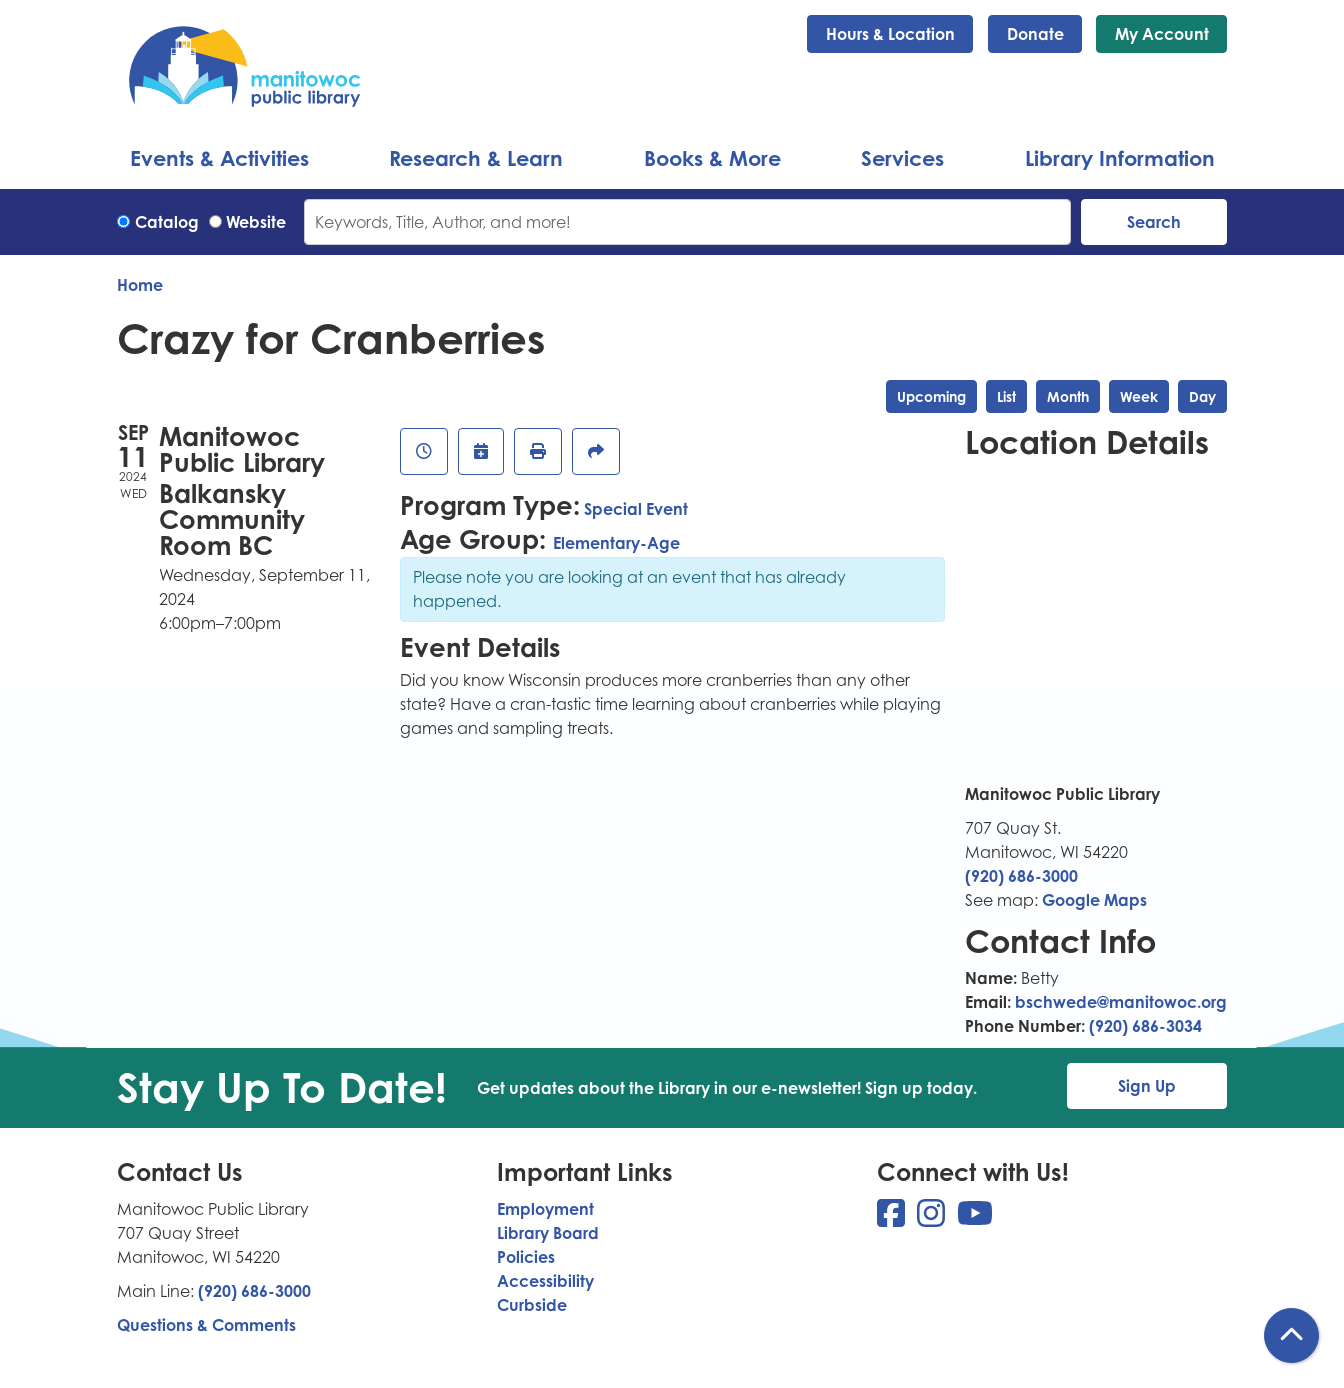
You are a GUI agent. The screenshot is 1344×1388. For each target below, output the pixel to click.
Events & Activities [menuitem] (219, 158)
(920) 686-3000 (1021, 876)
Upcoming (931, 396)
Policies (526, 1257)
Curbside (532, 1305)
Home (140, 285)
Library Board (548, 1233)
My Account (1162, 34)
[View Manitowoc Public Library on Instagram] (933, 1219)
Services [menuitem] (902, 158)
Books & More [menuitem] (712, 158)
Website (256, 222)
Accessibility (545, 1281)
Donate (1035, 34)
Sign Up (1147, 1086)
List (1006, 396)
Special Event (636, 509)
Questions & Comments (206, 1325)
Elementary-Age (616, 543)
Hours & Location (890, 34)
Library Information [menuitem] (1120, 158)
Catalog (167, 222)
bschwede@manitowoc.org (1121, 1002)
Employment (545, 1209)
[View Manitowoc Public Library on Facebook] (893, 1219)
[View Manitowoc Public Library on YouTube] (975, 1219)
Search (1154, 222)
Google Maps (1094, 900)
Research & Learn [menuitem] (476, 158)
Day (1202, 396)
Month (1068, 396)
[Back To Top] (1291, 1335)
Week (1139, 396)
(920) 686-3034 (1145, 1026)
